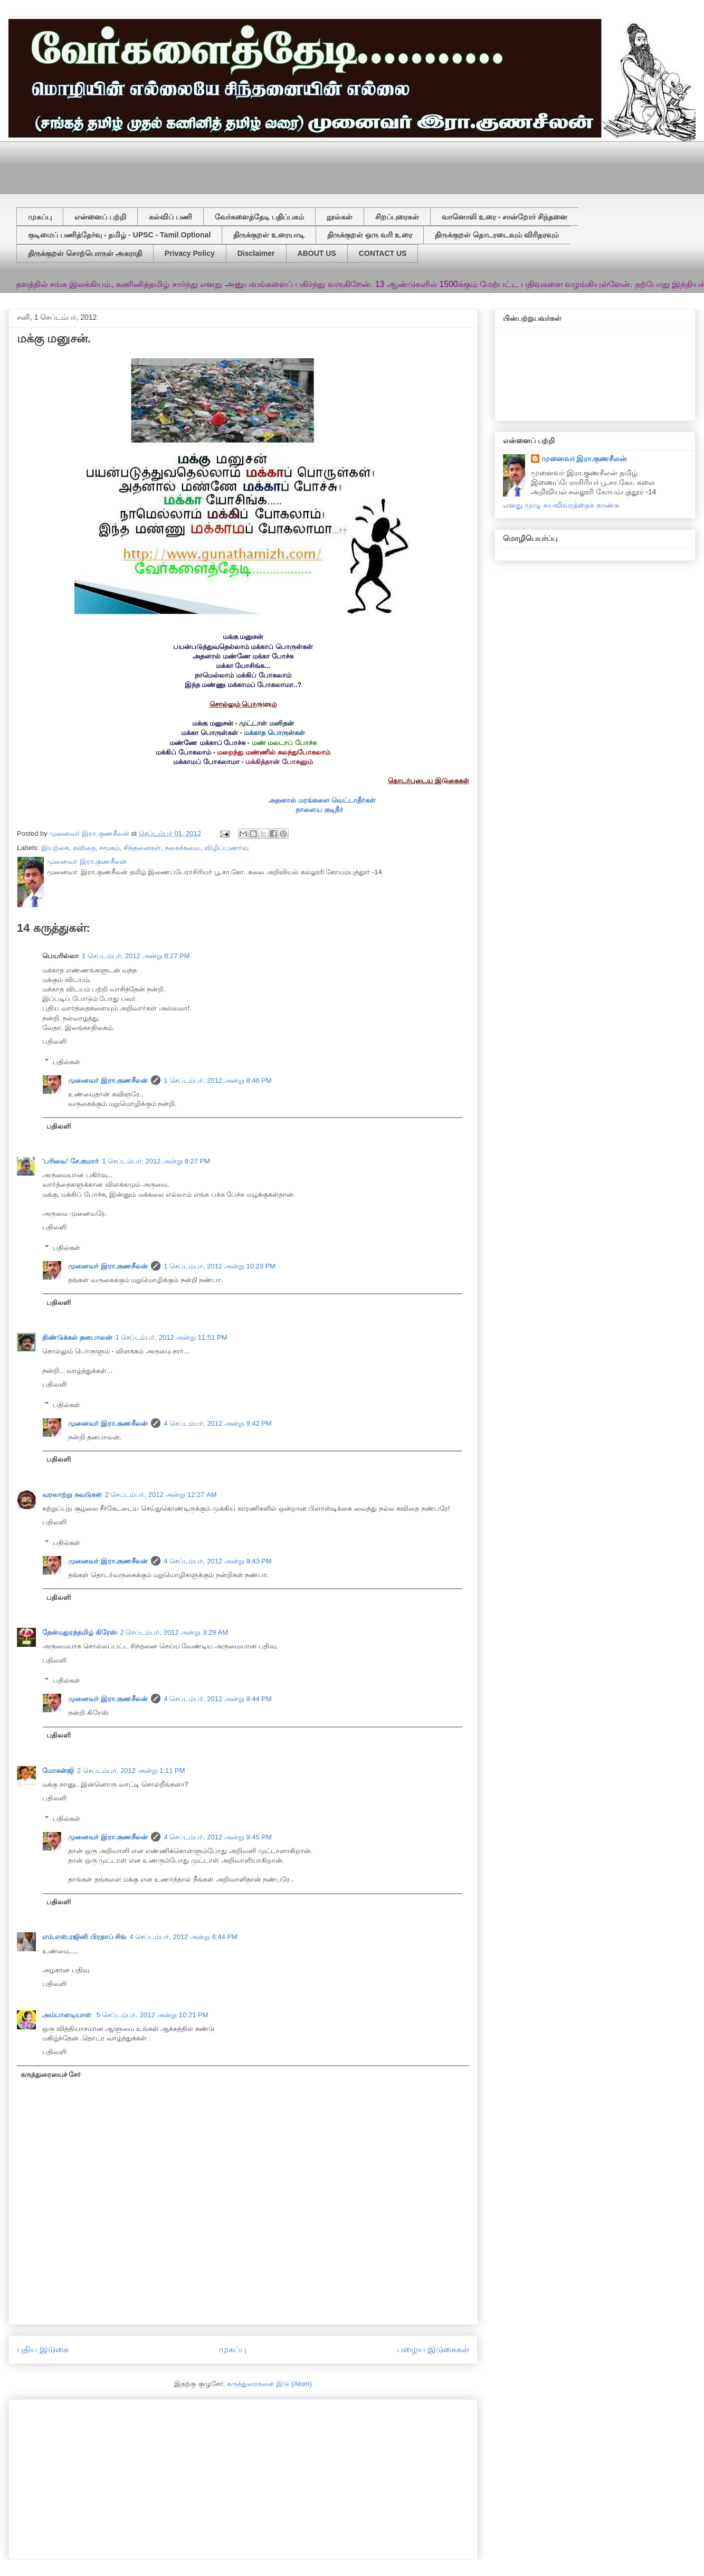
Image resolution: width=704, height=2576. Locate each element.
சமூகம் (109, 848)
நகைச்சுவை (182, 848)
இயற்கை (55, 848)
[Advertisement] (272, 165)
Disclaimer (256, 253)
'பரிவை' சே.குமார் (70, 1161)
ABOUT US (317, 253)
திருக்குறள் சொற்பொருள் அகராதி (85, 253)
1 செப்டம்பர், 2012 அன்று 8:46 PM (218, 1080)
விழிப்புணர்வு (226, 848)
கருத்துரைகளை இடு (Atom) (269, 2384)
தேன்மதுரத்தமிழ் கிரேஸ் (79, 1632)
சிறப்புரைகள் (397, 217)
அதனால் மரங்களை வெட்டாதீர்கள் (322, 800)
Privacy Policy (190, 253)
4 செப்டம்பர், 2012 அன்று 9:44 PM (218, 1699)
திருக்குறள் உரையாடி (269, 235)
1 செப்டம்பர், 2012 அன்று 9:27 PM (156, 1161)
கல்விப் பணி (170, 217)
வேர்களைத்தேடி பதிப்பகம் (259, 217)
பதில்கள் (66, 1061)
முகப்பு (40, 217)
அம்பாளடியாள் (67, 2015)
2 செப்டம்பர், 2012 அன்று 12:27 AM (161, 1495)
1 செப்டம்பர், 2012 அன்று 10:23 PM (219, 1266)
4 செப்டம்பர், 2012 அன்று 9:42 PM (218, 1423)
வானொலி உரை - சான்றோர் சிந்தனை (504, 217)
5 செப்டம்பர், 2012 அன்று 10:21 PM (152, 2015)
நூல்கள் (340, 217)
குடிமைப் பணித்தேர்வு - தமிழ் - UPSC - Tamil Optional (119, 235)
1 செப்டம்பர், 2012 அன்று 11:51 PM (171, 1337)
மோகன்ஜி (58, 1770)
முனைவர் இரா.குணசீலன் (108, 1080)
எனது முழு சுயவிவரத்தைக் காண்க (561, 505)
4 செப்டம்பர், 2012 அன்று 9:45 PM (218, 1837)
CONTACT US (383, 253)
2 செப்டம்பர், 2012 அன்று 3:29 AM (174, 1632)
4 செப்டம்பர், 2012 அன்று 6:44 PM (183, 1937)
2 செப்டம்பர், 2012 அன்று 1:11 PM (131, 1770)
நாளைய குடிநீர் (319, 810)
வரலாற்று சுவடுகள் (72, 1495)
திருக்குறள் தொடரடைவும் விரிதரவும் (497, 235)
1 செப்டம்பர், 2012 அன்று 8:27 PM (136, 956)
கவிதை (84, 848)
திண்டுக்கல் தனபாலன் (77, 1337)
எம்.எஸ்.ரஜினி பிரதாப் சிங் (84, 1937)
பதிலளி (54, 1041)
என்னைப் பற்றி (100, 217)
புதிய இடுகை (43, 2349)
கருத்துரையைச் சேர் (51, 2074)
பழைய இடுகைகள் (433, 2349)
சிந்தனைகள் (142, 848)
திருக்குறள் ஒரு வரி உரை (369, 235)
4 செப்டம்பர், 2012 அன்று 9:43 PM (218, 1561)
